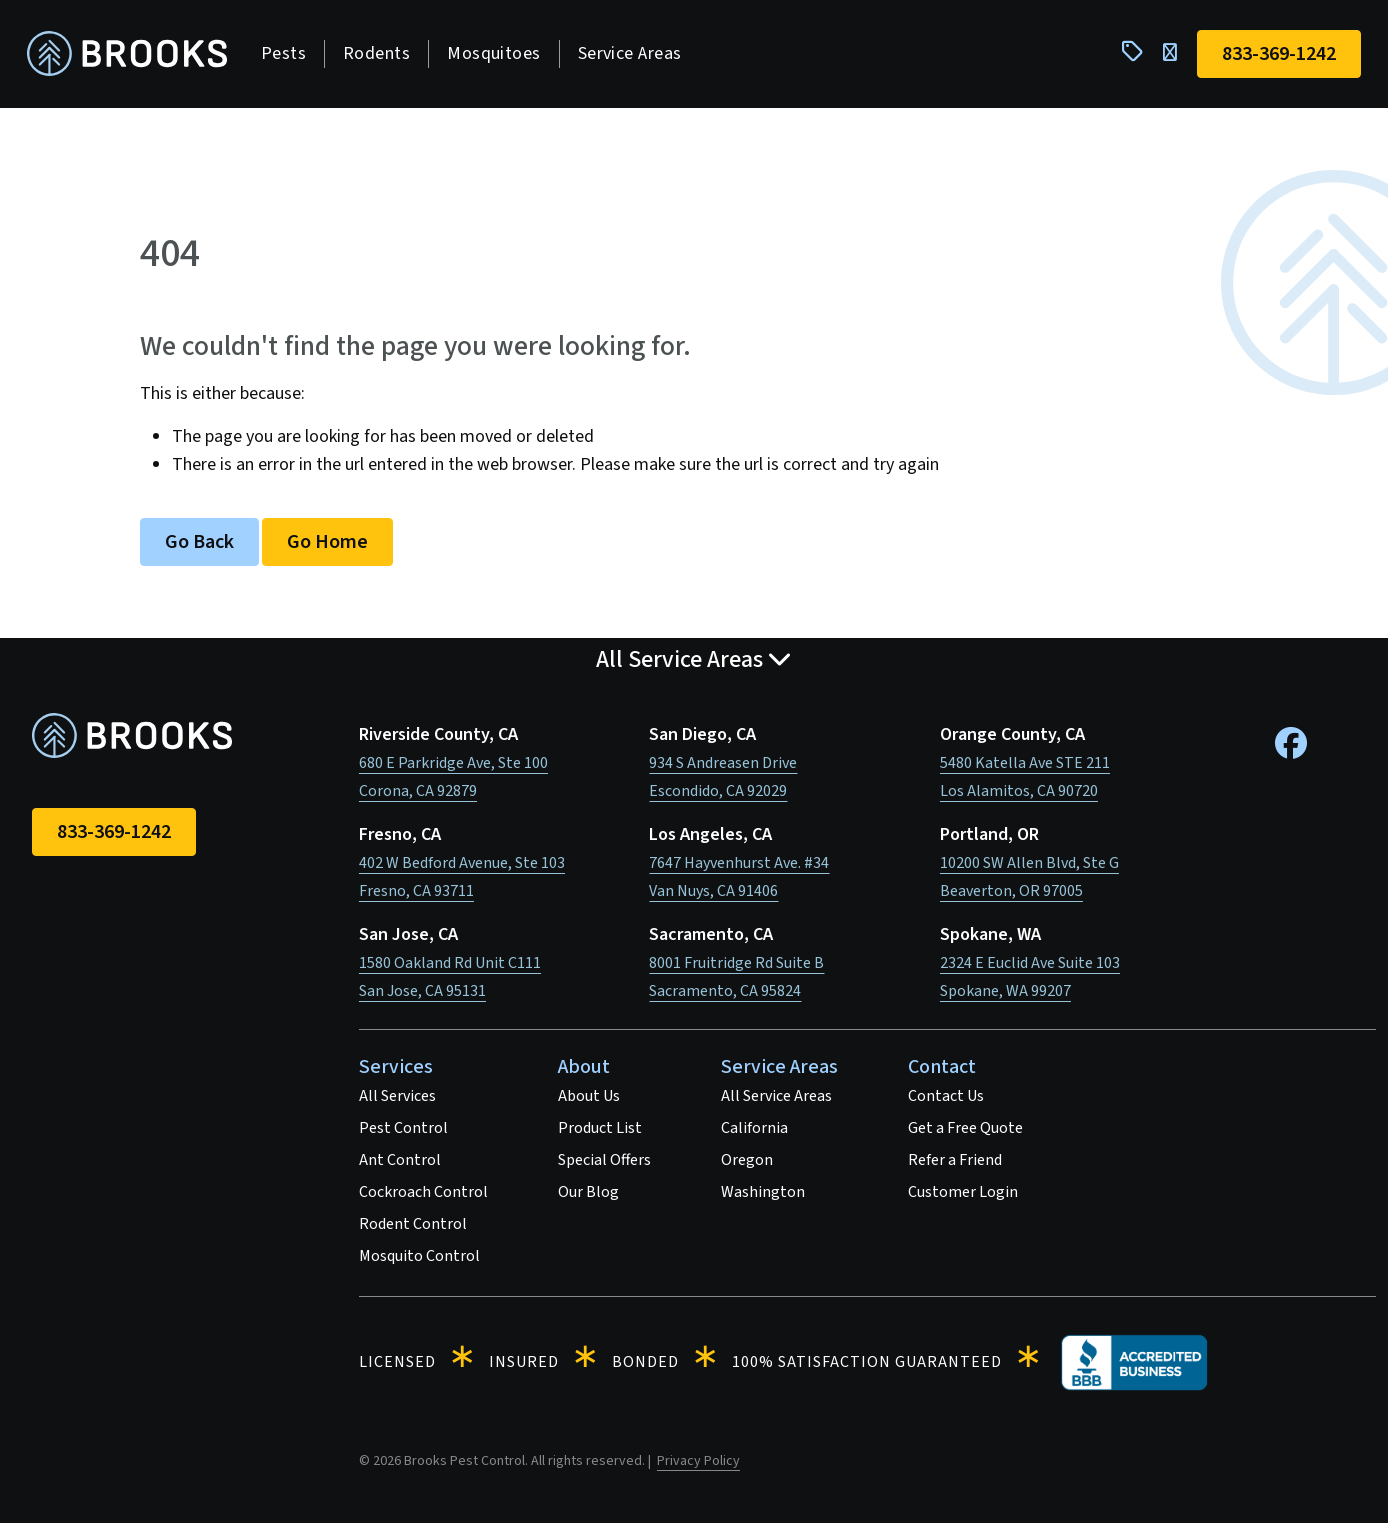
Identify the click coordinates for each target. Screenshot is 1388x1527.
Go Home (327, 546)
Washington (763, 1196)
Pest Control (403, 1132)
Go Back (199, 546)
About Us (589, 1100)
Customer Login (963, 1196)
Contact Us (946, 1100)
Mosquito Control (419, 1260)
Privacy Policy (698, 1465)
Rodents (381, 55)
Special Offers (604, 1164)
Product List (600, 1132)
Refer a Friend (955, 1164)
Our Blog (588, 1196)
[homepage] (132, 56)
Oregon (747, 1164)
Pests (288, 55)
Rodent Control (413, 1228)
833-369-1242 (114, 836)
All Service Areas (776, 1100)
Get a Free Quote (965, 1132)
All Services (397, 1100)
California (754, 1132)
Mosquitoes (499, 55)
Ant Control (400, 1164)
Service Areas (635, 55)
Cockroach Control (423, 1196)
